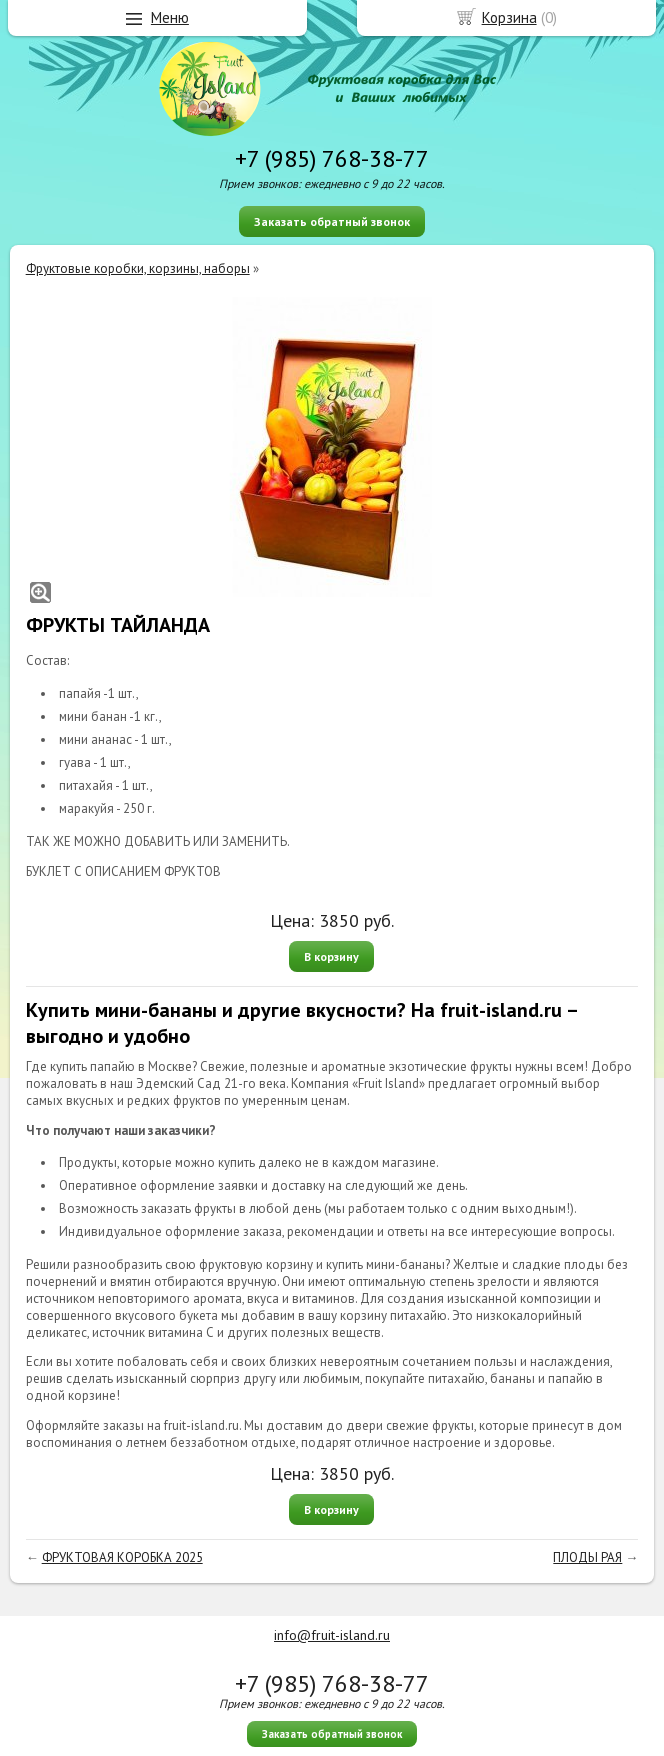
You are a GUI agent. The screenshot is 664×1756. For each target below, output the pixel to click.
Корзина (509, 17)
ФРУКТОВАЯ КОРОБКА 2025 (122, 1557)
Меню (170, 17)
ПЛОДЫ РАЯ (587, 1557)
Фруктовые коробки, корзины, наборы (138, 268)
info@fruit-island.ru (332, 1635)
